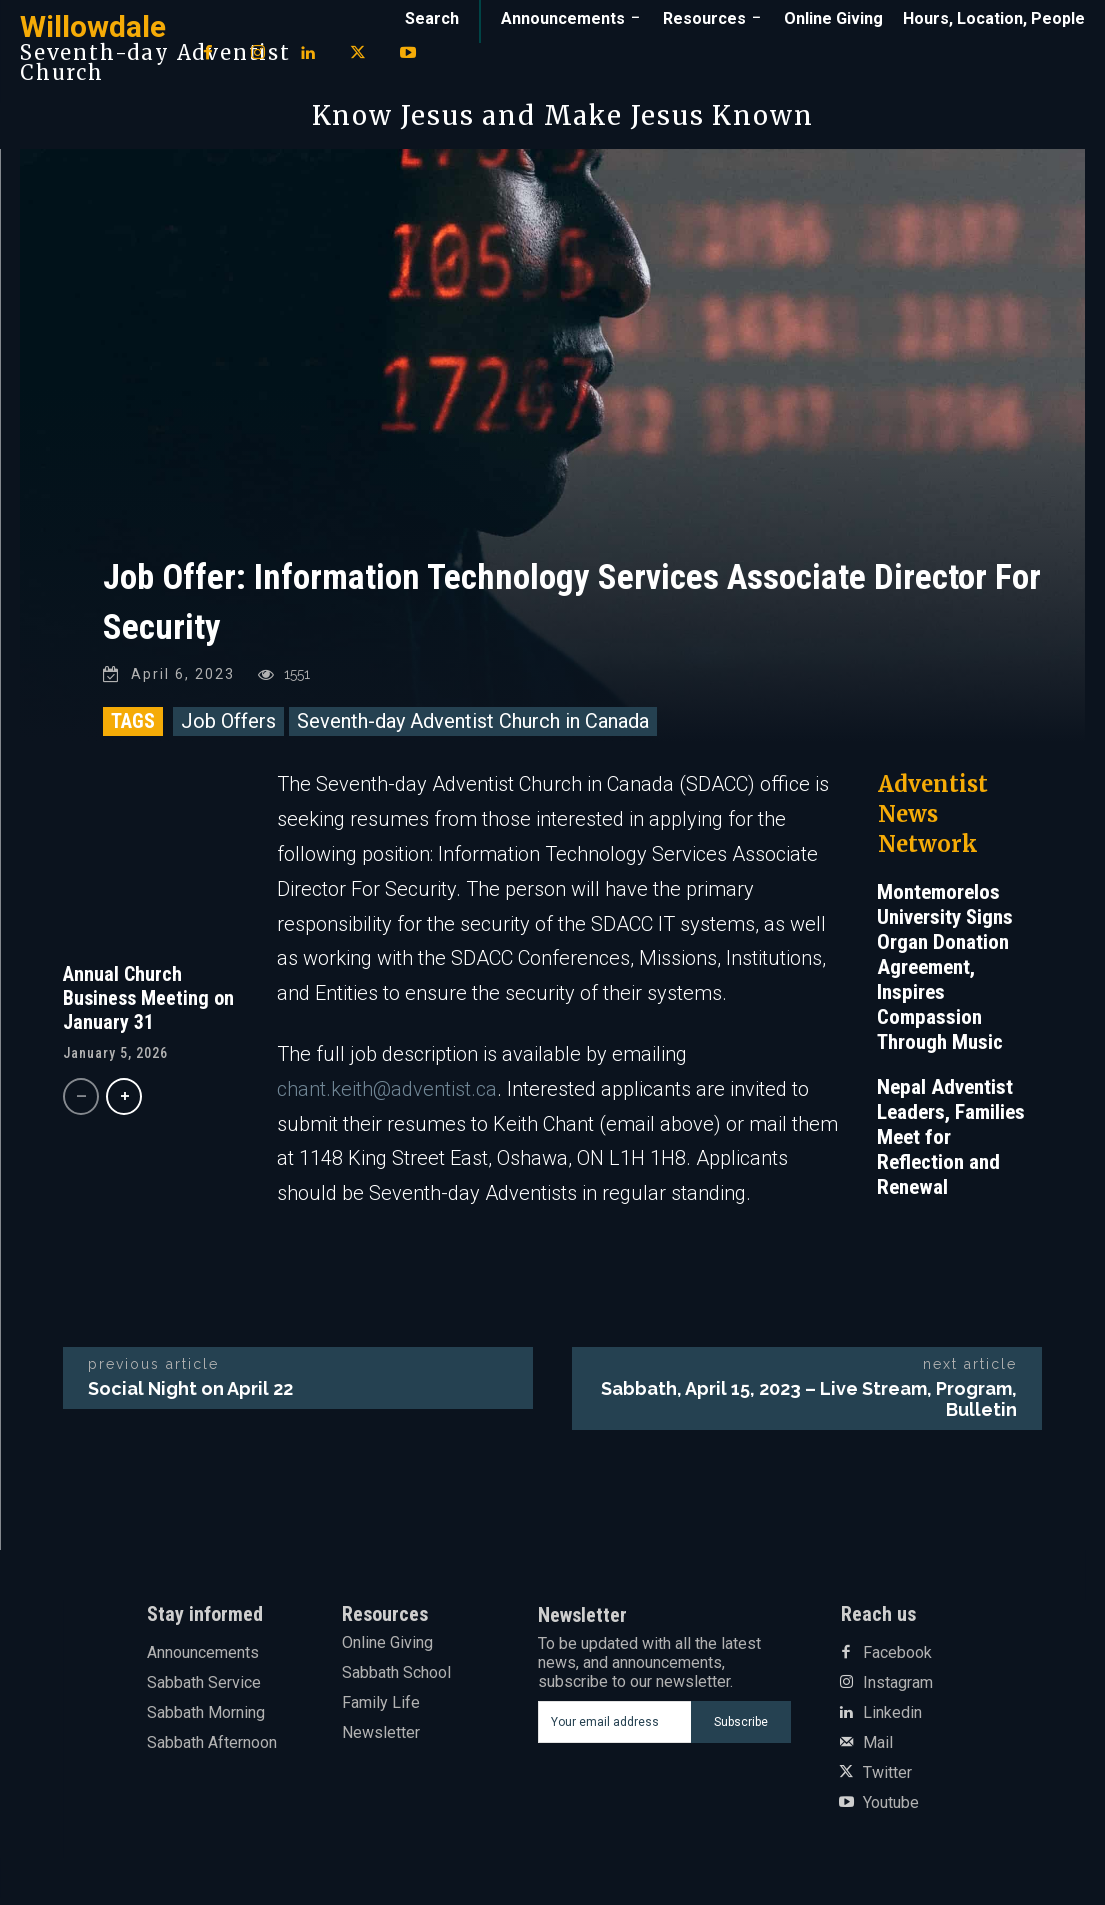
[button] (432, 19)
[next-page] (124, 1102)
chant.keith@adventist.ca (387, 1095)
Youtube (891, 1810)
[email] (615, 1729)
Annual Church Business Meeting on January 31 (148, 1004)
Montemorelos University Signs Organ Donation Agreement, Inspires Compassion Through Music (945, 974)
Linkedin (892, 1720)
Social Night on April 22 (190, 1395)
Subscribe (741, 1729)
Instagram (898, 1690)
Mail (878, 1750)
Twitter (887, 1780)
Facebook (897, 1660)
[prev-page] (81, 1102)
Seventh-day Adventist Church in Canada (473, 728)
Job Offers (228, 728)
